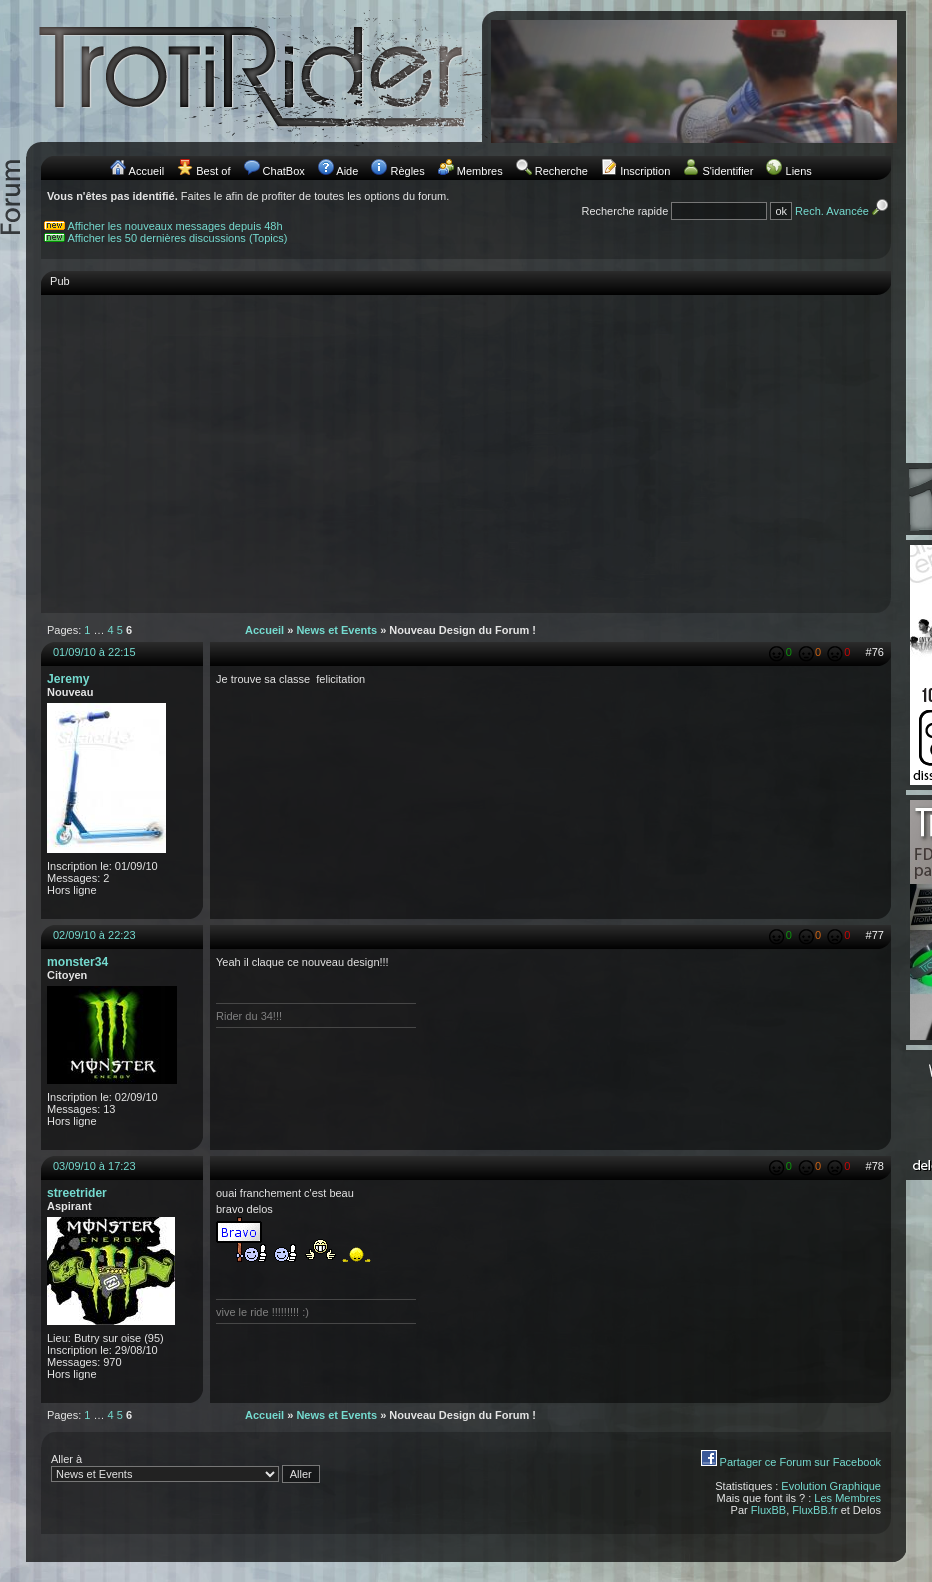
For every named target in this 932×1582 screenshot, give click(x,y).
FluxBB (768, 1510)
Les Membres (847, 1498)
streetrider (77, 1193)
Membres (480, 171)
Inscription (645, 171)
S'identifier (727, 171)
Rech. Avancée (843, 211)
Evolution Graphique (831, 1486)
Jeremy (68, 679)
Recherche (561, 171)
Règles (407, 171)
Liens (799, 171)
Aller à (185, 1468)
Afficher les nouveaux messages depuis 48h (175, 226)
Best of (213, 171)
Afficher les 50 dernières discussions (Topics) (178, 238)
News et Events (336, 630)
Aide (347, 171)
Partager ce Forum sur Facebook (800, 1462)
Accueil (146, 171)
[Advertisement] (466, 444)
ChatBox (284, 171)
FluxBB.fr (814, 1510)
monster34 (77, 962)
